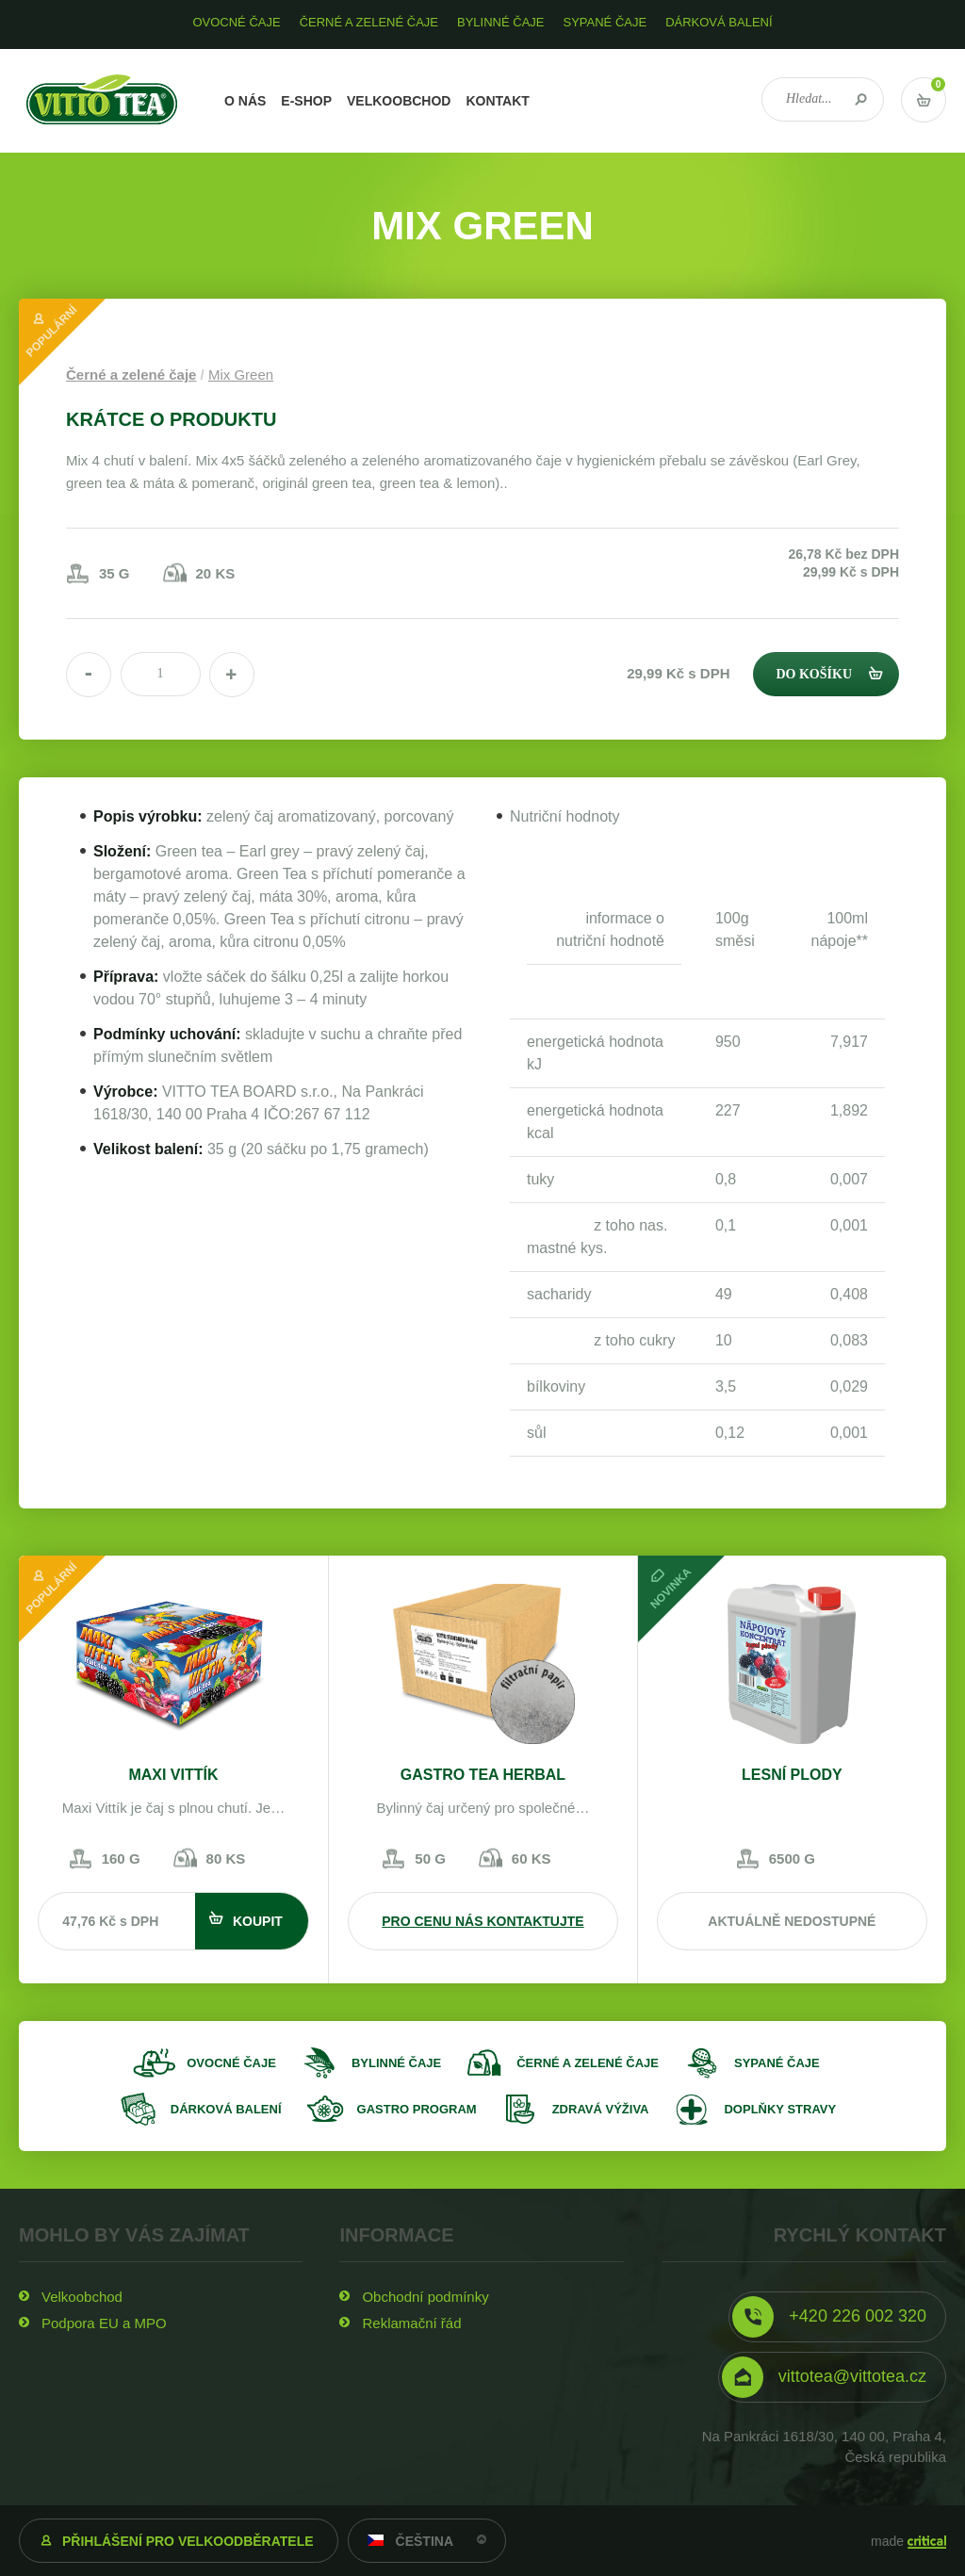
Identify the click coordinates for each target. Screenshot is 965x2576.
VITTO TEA (102, 101)
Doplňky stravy (780, 2109)
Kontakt (497, 100)
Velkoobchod (398, 100)
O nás (245, 100)
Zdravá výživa (600, 2109)
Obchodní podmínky (425, 2297)
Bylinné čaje (396, 2063)
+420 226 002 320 (857, 2316)
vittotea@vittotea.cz (852, 2376)
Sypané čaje (777, 2063)
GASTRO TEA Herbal (483, 1775)
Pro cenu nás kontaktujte (482, 1921)
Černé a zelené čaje (131, 375)
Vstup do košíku (923, 99)
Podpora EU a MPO (104, 2323)
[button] (231, 674)
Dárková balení (226, 2109)
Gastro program (417, 2109)
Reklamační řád (411, 2323)
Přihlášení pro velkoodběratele (188, 2541)
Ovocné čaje (231, 2063)
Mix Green (240, 375)
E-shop (306, 100)
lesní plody (792, 1775)
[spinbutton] (161, 674)
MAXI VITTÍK (173, 1775)
